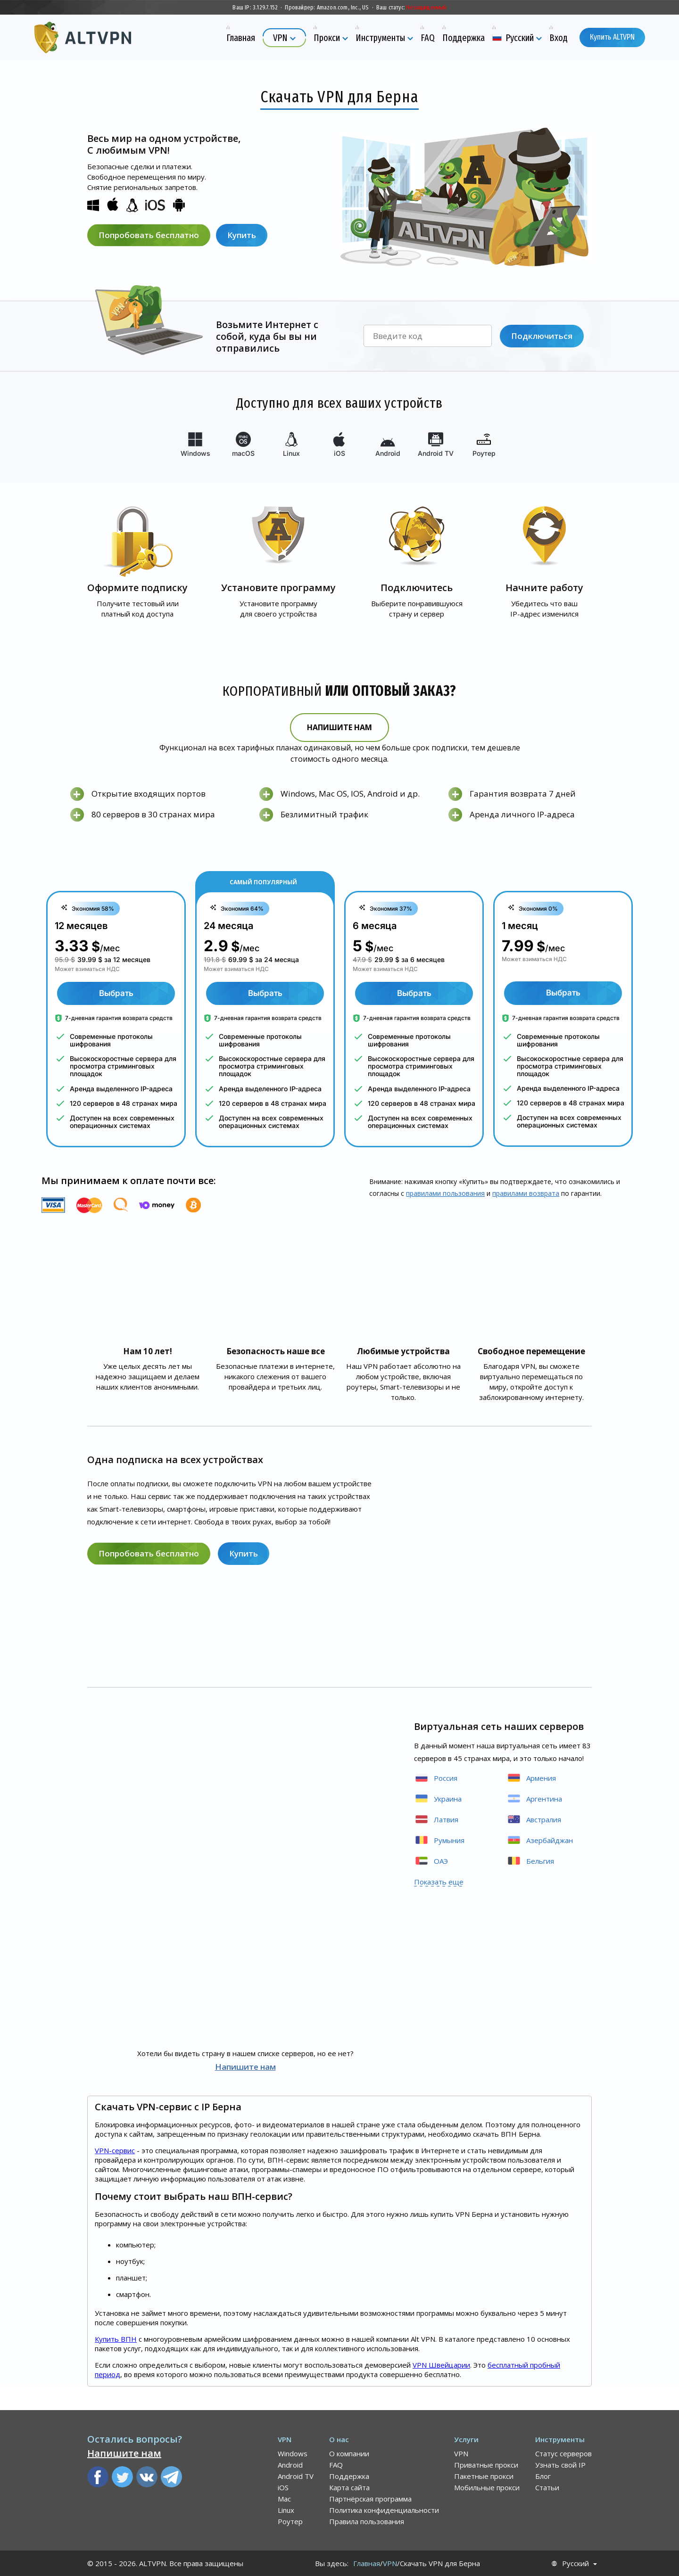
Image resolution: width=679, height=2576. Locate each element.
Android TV (296, 2476)
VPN (461, 2453)
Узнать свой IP (560, 2464)
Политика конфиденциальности (384, 2510)
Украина (438, 1798)
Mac (284, 2498)
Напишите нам (339, 727)
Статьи (547, 2487)
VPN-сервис (115, 2150)
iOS (283, 2487)
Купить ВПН (116, 2339)
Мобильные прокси (487, 2487)
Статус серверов (563, 2453)
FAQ (336, 2464)
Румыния (439, 1840)
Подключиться (541, 335)
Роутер (290, 2521)
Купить (241, 235)
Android (290, 2464)
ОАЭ (431, 1861)
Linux (286, 2510)
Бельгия (530, 1861)
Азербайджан (539, 1840)
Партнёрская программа (370, 2498)
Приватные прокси (486, 2464)
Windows (292, 2453)
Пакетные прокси (483, 2476)
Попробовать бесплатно (149, 235)
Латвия (436, 1819)
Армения (531, 1778)
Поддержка (349, 2476)
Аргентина (534, 1798)
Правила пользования (366, 2521)
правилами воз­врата (525, 1193)
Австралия (533, 1819)
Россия (435, 1778)
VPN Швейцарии (441, 2365)
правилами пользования (445, 1193)
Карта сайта (349, 2487)
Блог (543, 2476)
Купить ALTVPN (612, 37)
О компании (349, 2453)
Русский (575, 2563)
